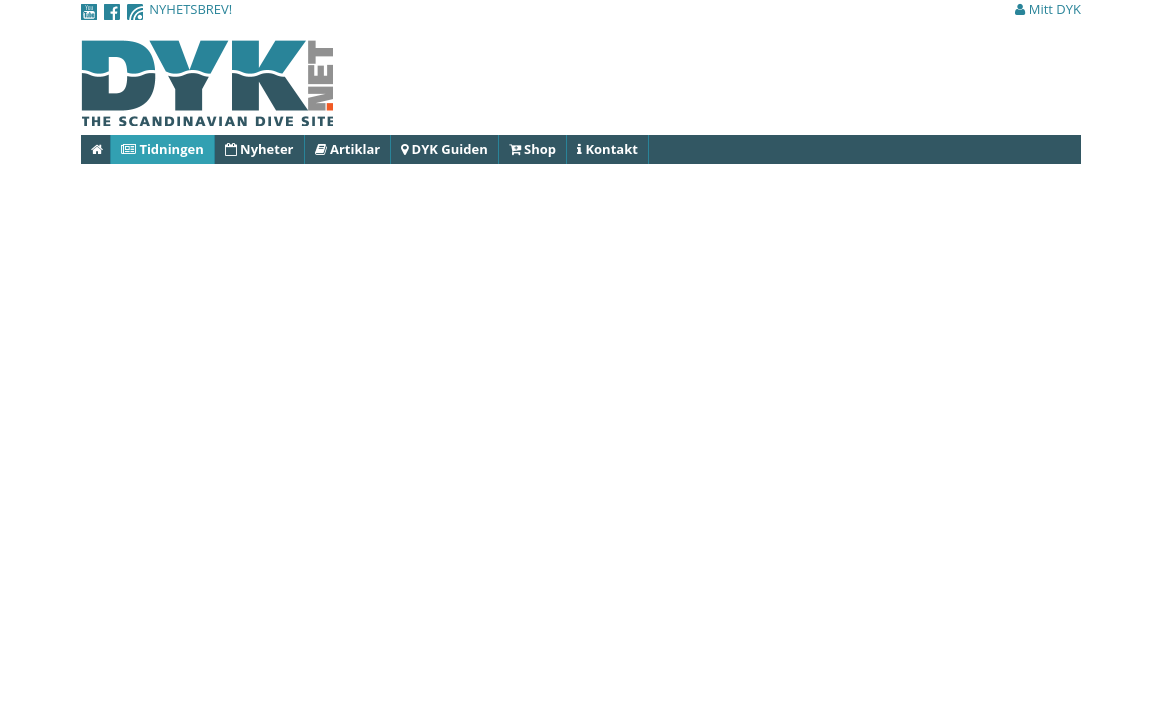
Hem (101, 149)
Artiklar (348, 149)
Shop (532, 149)
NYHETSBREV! (190, 9)
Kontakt (607, 149)
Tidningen (162, 149)
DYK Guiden (444, 149)
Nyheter (259, 149)
